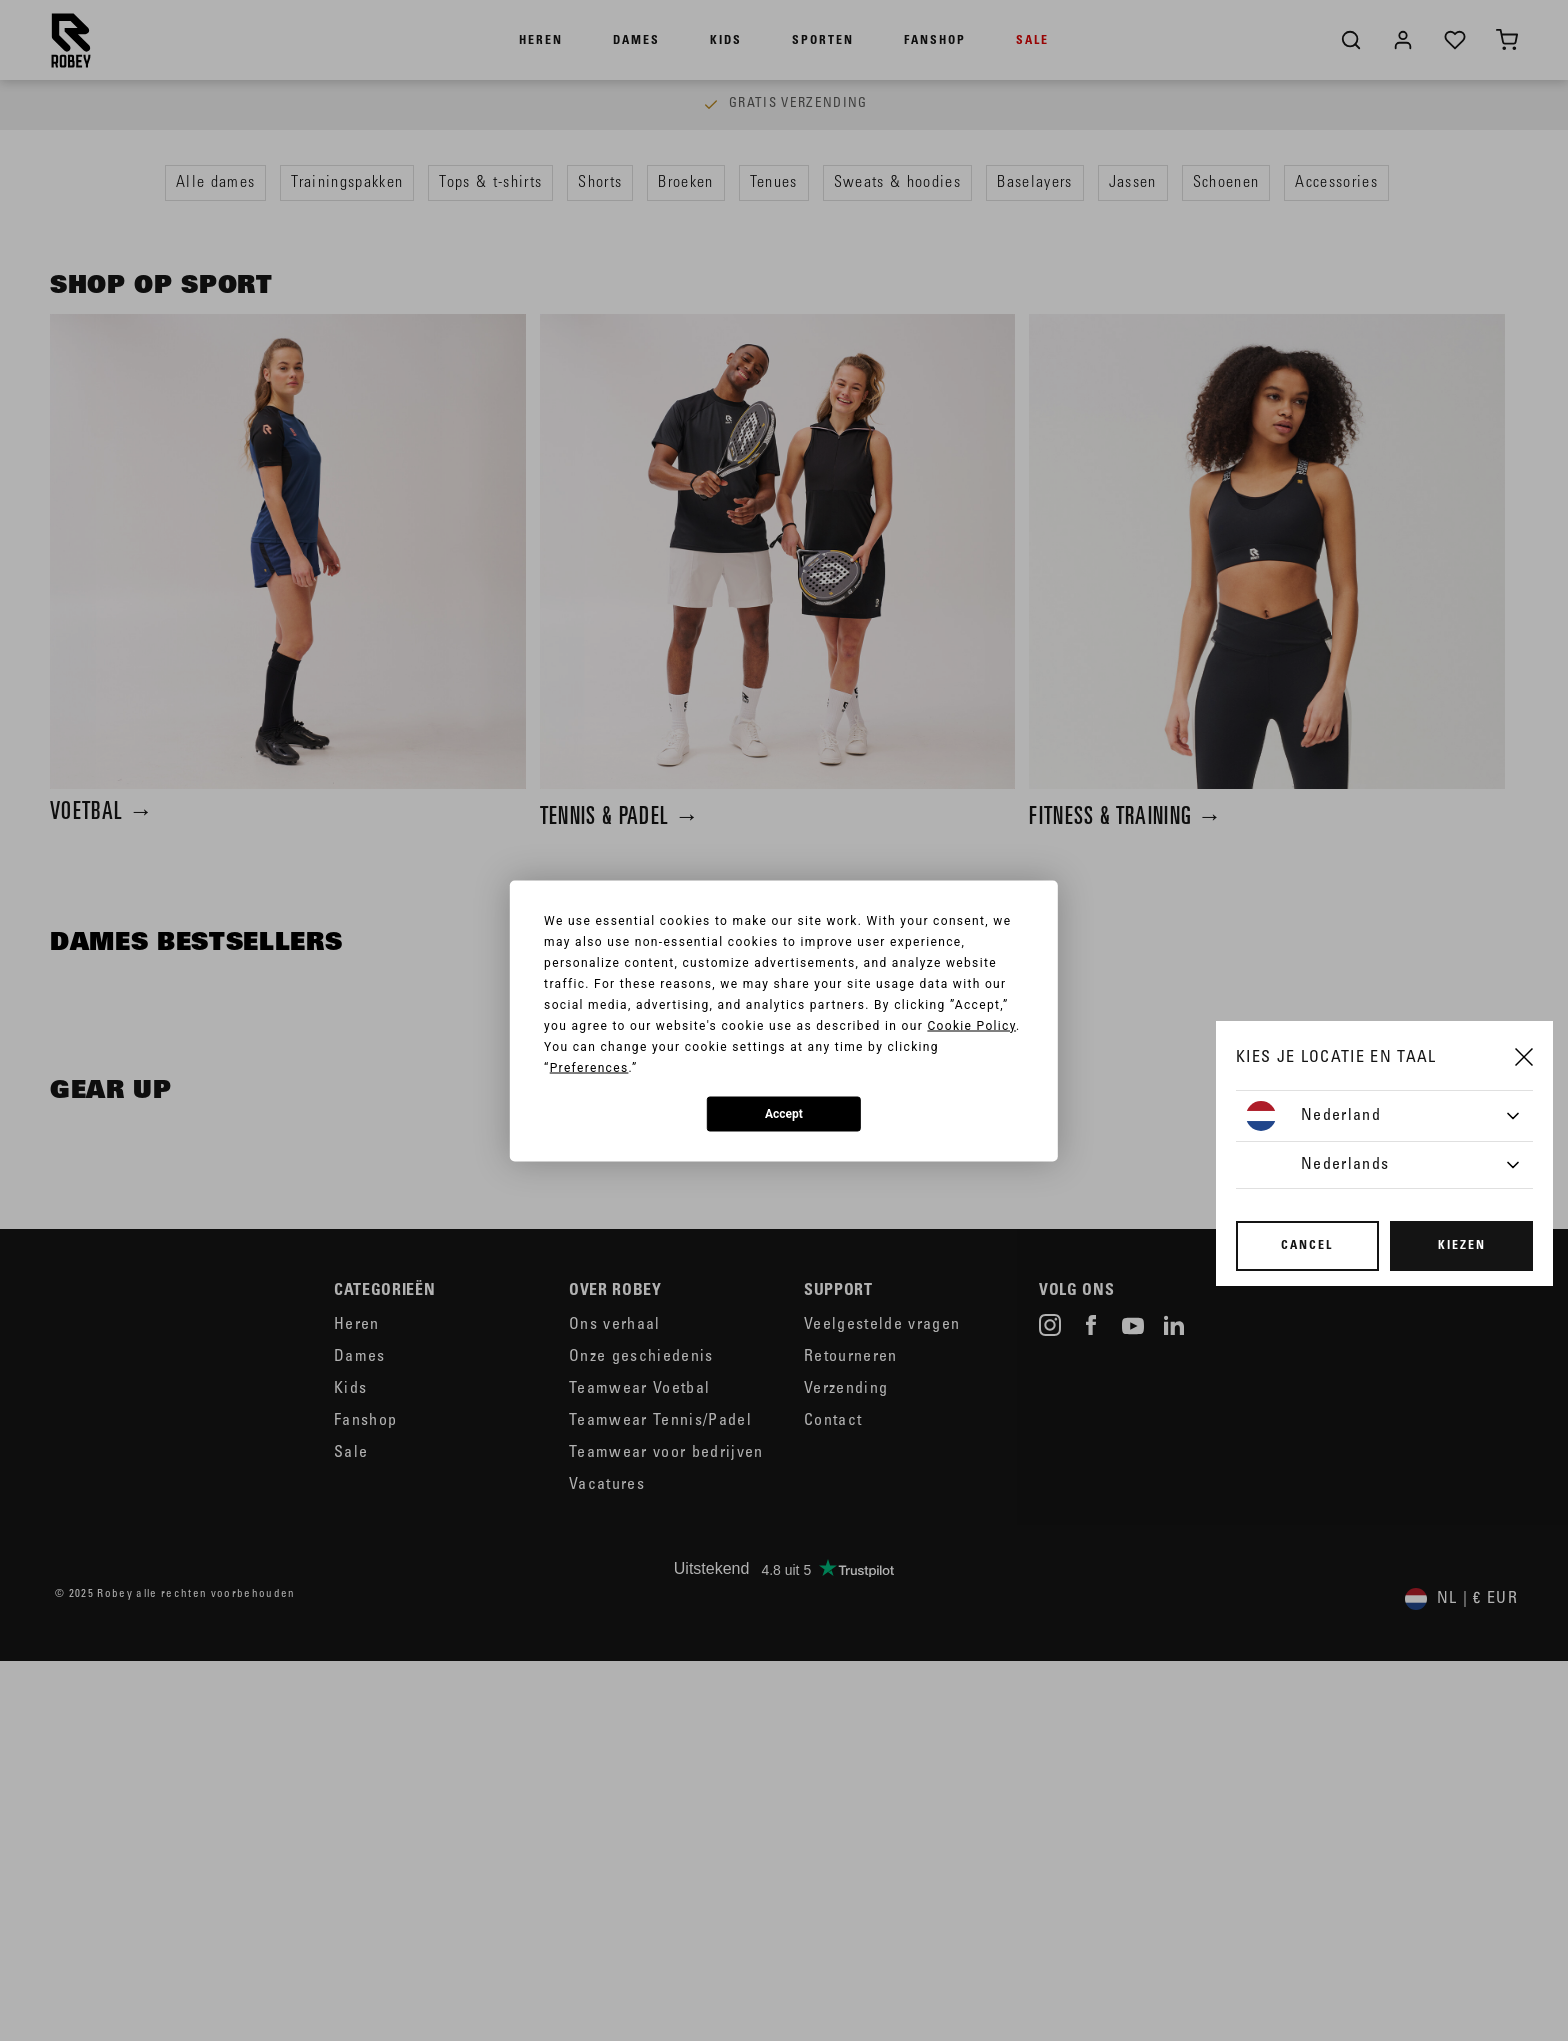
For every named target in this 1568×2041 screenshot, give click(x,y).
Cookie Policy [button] (971, 1025)
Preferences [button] (589, 1067)
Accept (784, 1114)
